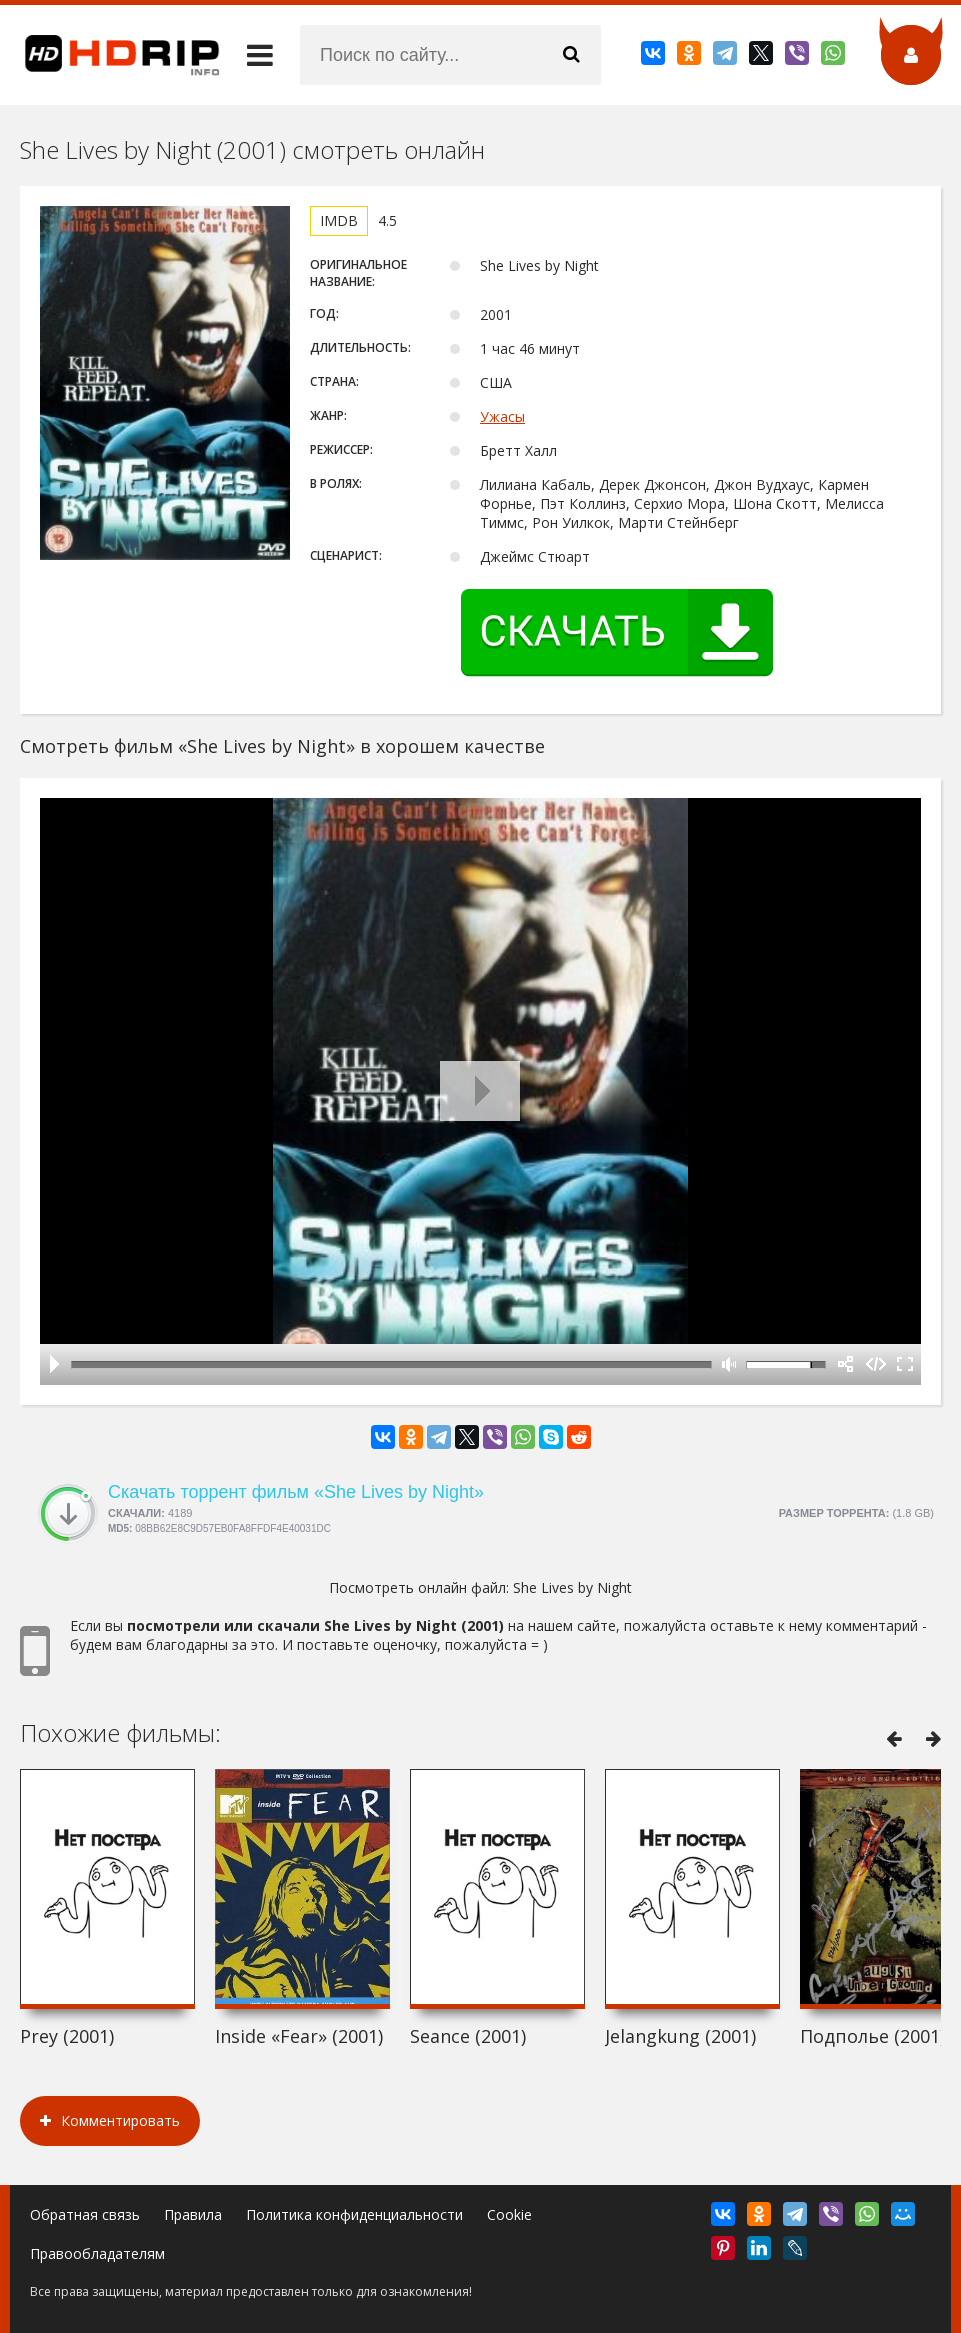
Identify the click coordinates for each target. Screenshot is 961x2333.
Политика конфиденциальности (354, 2214)
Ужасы (502, 416)
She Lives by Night (572, 1587)
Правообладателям (97, 2253)
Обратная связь (85, 2214)
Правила (193, 2214)
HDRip (110, 55)
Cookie (509, 2214)
